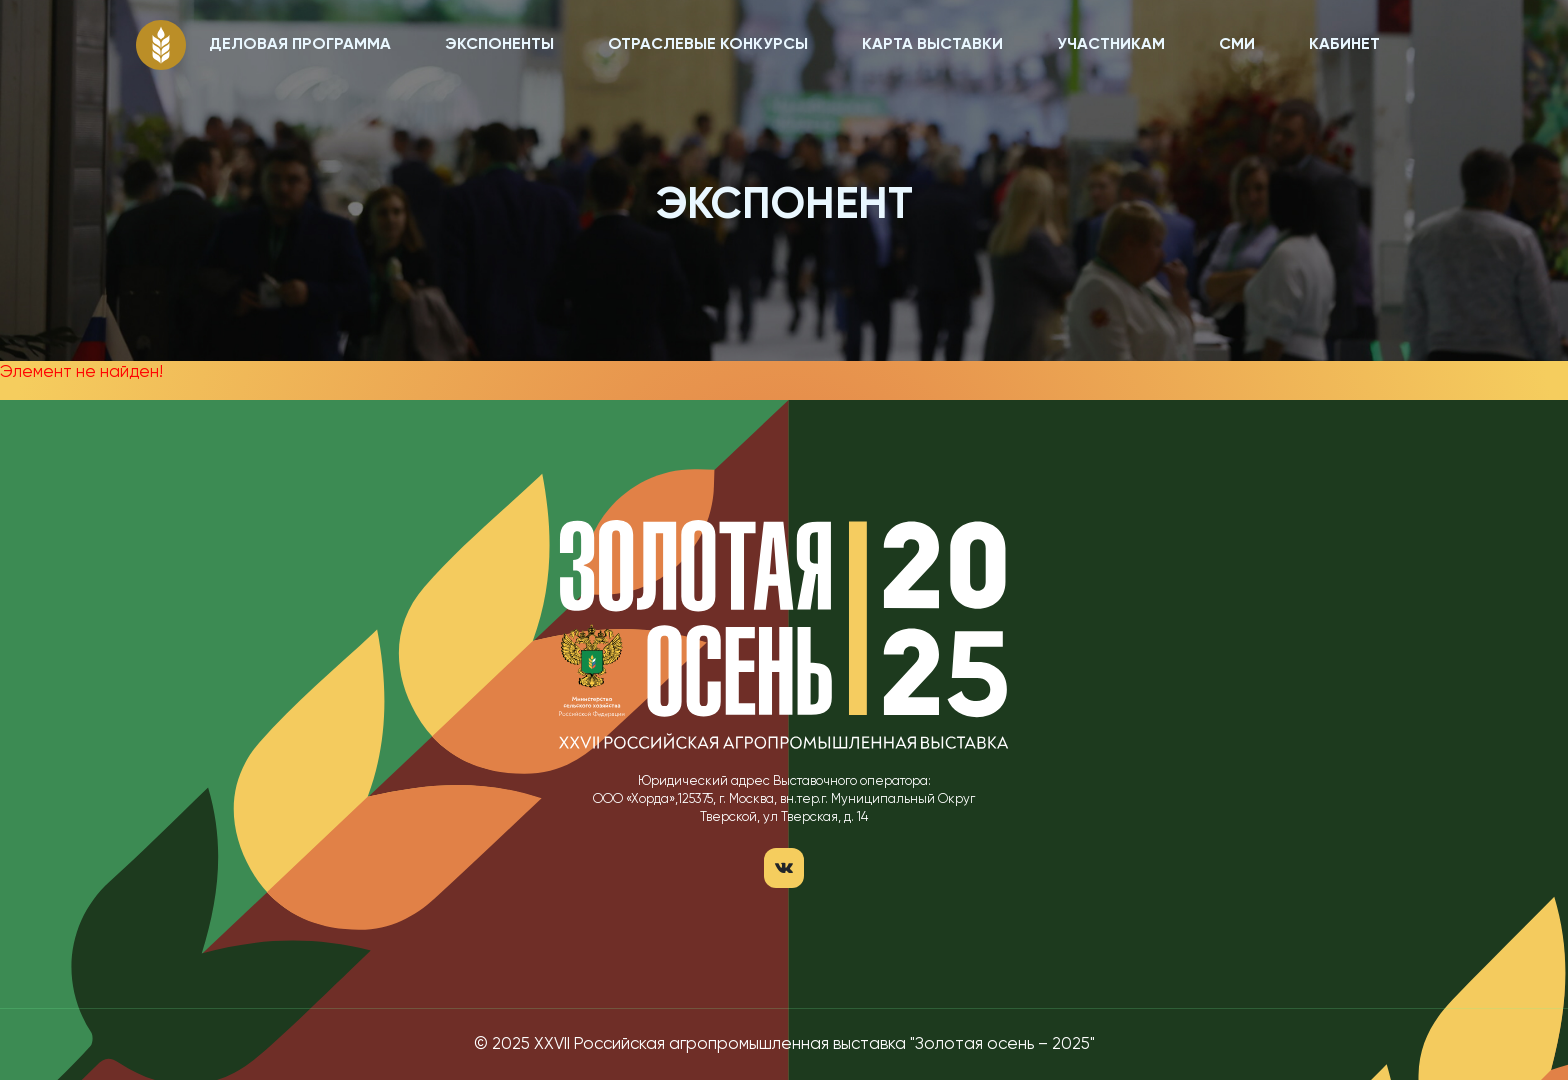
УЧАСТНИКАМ (1111, 45)
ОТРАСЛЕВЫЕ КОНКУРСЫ (708, 45)
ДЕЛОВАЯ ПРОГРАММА (300, 45)
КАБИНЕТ (1344, 45)
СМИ (1237, 45)
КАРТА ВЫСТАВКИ (932, 45)
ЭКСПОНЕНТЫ (499, 45)
